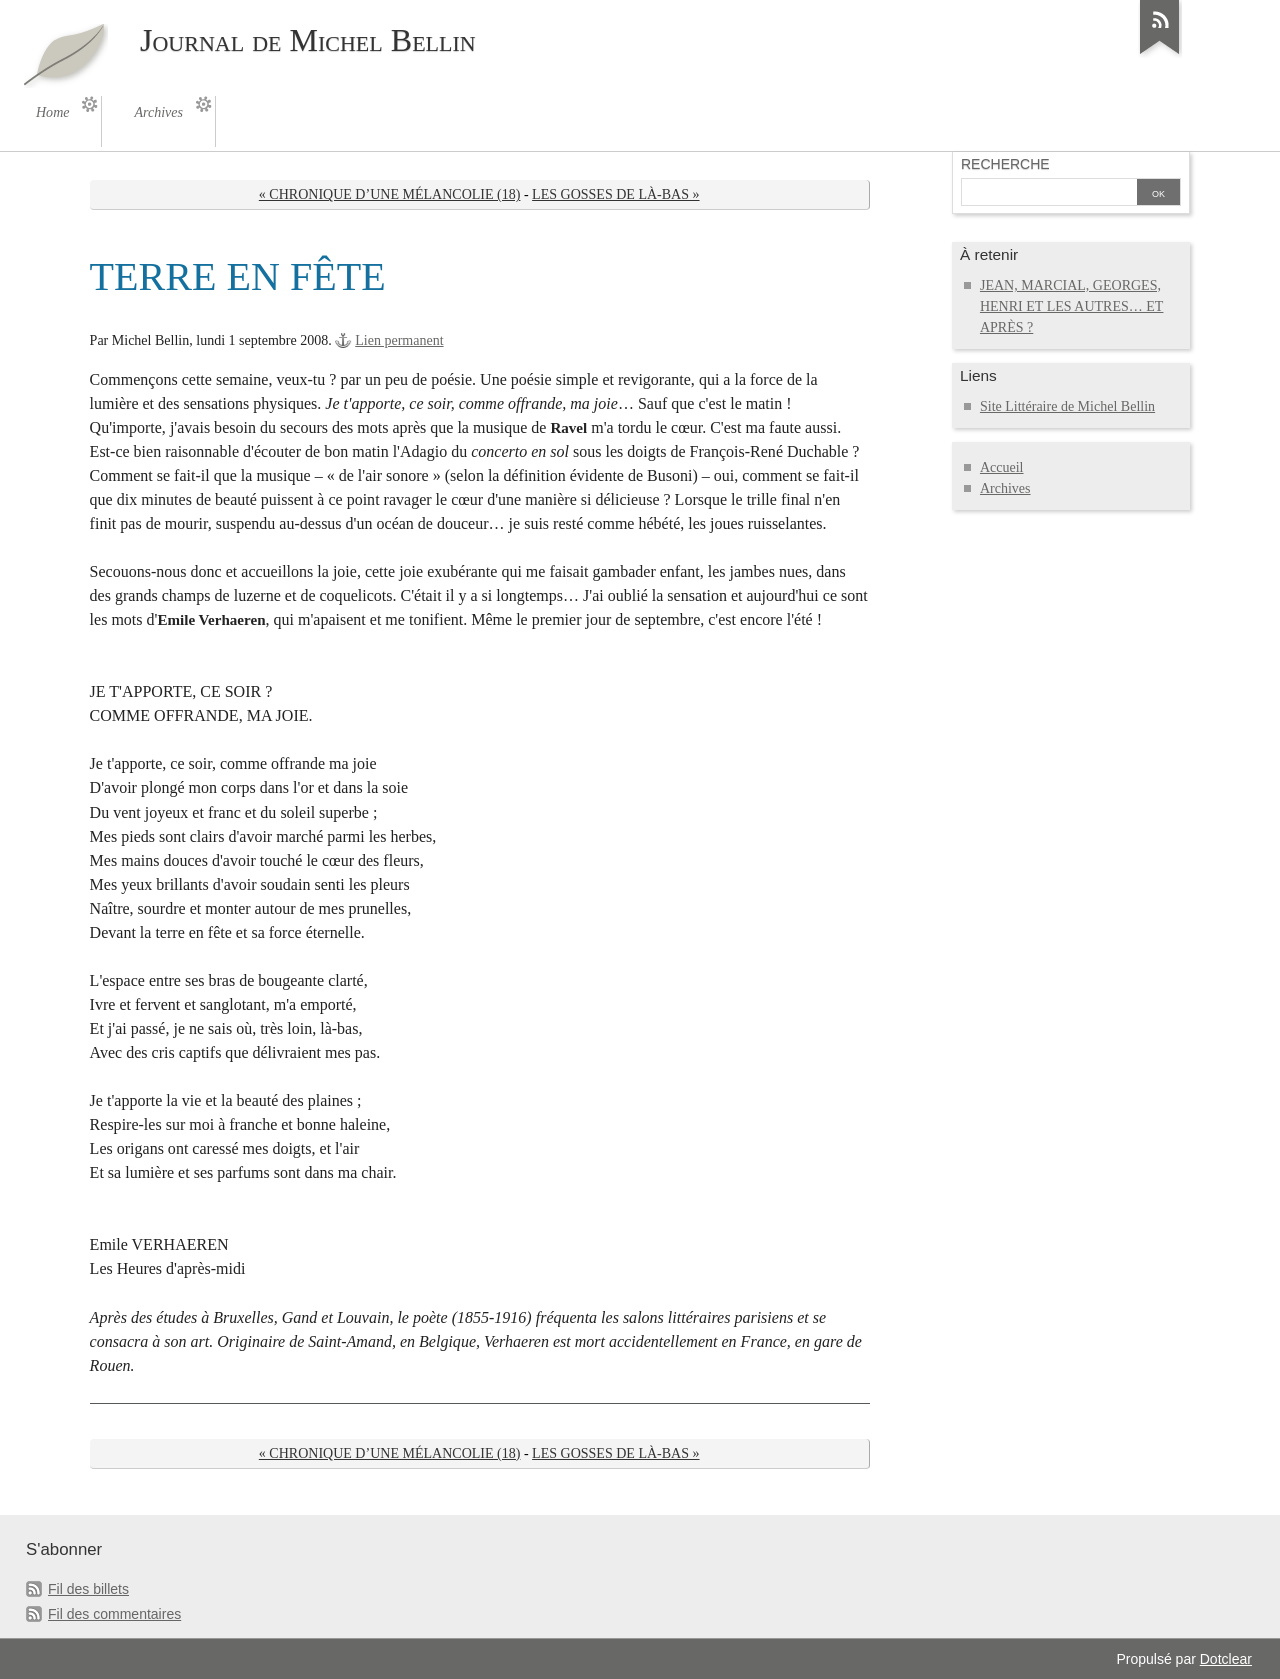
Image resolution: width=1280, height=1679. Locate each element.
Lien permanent (399, 340)
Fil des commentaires (114, 1614)
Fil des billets (88, 1589)
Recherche (1005, 164)
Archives (1005, 488)
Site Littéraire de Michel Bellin (1067, 406)
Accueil (1002, 467)
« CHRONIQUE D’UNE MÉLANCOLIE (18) (390, 194)
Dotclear (1226, 1659)
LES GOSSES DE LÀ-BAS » (615, 194)
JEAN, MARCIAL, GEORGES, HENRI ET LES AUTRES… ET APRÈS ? (1072, 306)
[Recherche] (1049, 194)
